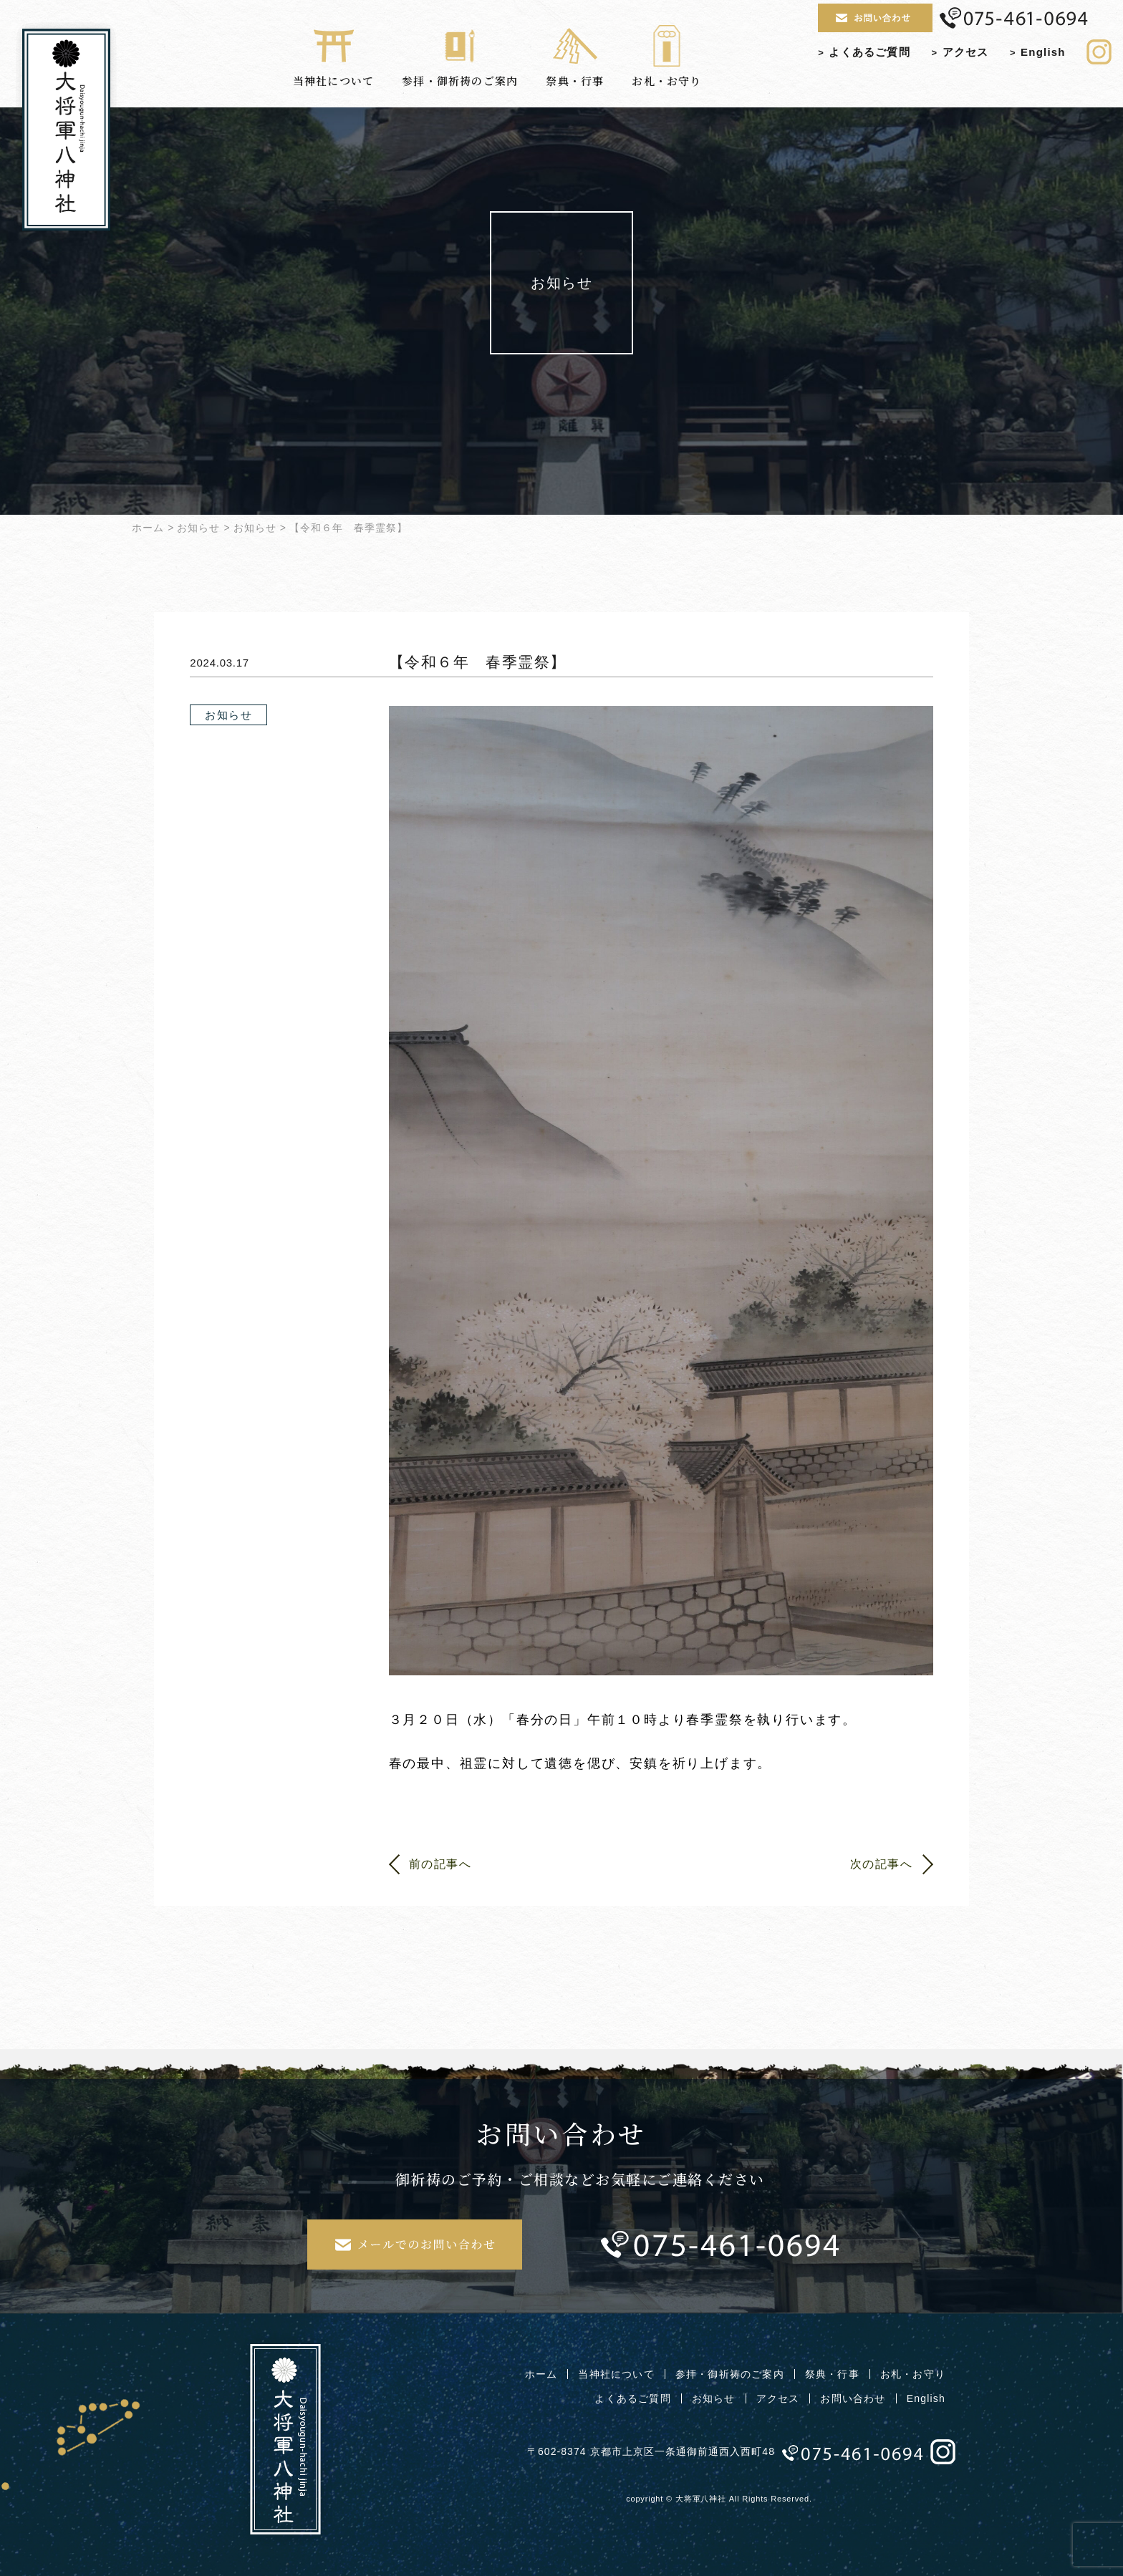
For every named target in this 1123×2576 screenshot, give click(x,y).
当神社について (333, 59)
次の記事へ (881, 1864)
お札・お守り (666, 59)
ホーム (148, 527)
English (1038, 52)
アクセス (959, 52)
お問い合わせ (852, 2398)
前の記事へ (440, 1864)
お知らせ (198, 527)
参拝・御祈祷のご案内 (460, 59)
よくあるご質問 (864, 52)
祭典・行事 (575, 59)
